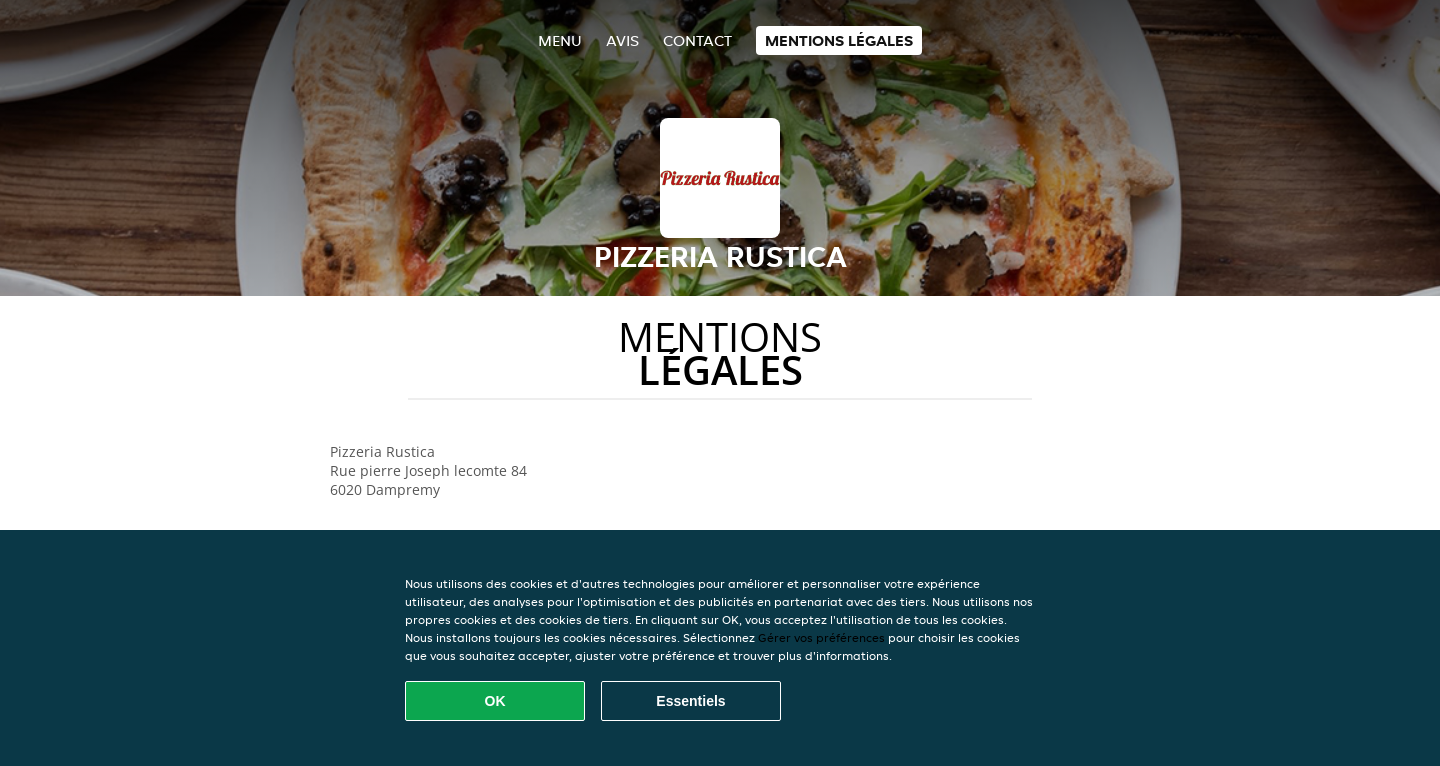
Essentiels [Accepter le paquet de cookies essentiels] (690, 701)
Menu (560, 40)
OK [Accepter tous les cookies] (495, 701)
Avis (622, 40)
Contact (697, 40)
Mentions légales (839, 40)
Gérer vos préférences (821, 637)
